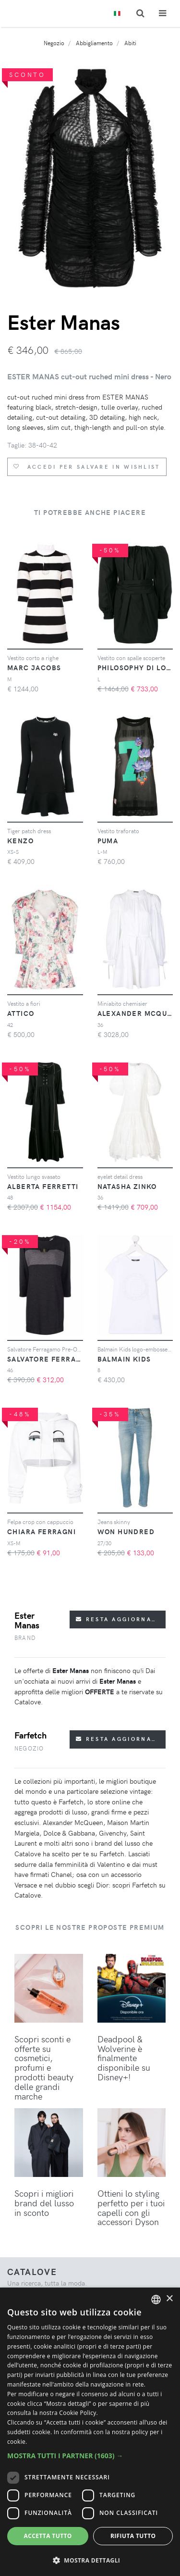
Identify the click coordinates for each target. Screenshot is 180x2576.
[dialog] (90, 2432)
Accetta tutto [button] (48, 2536)
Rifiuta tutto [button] (133, 2536)
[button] (90, 2456)
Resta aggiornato (118, 1619)
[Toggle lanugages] (117, 13)
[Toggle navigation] (162, 13)
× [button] (169, 2298)
